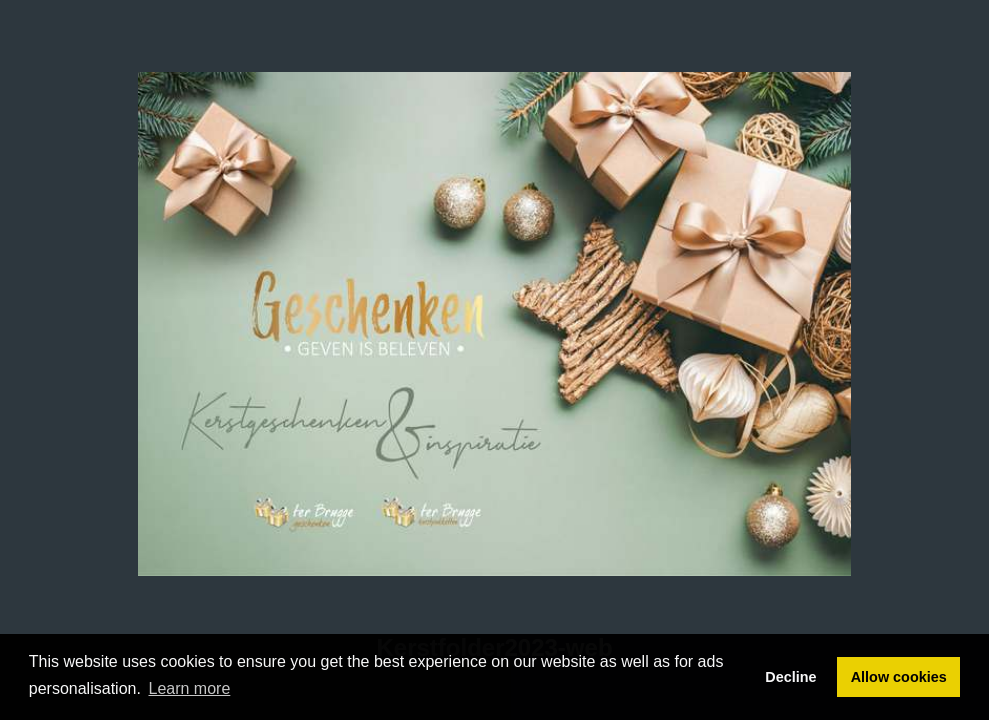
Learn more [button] (190, 688)
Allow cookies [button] (899, 677)
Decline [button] (790, 677)
